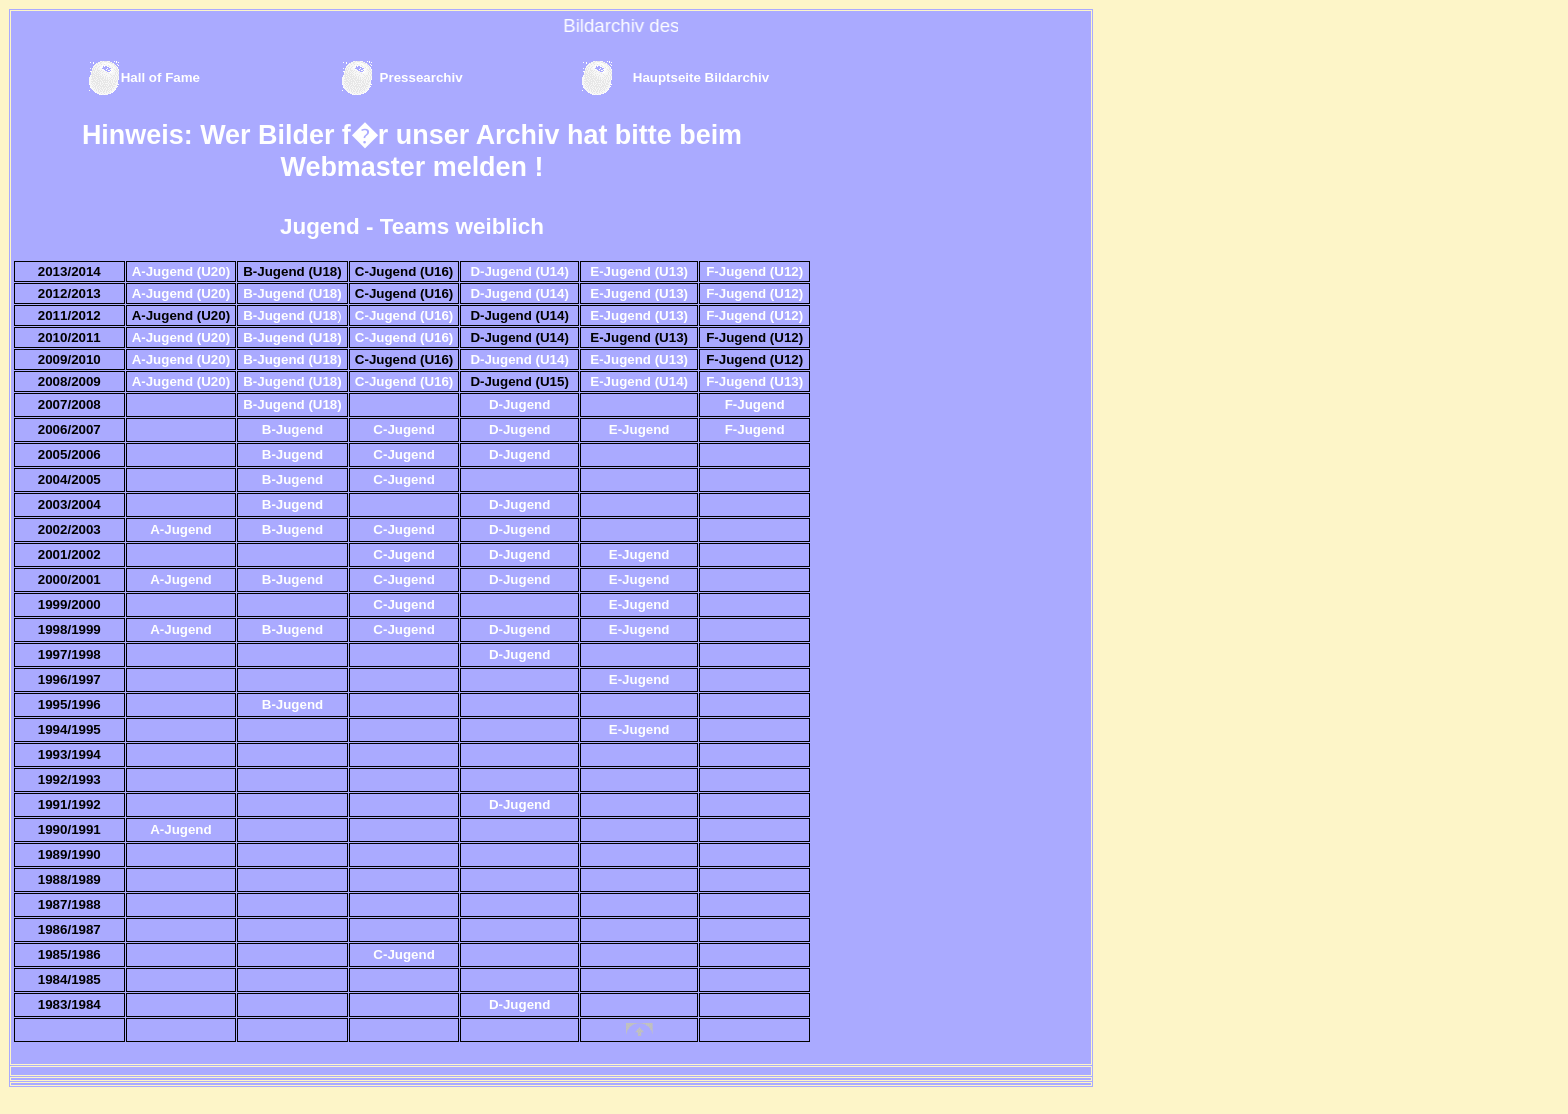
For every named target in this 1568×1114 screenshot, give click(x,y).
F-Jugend (755, 404)
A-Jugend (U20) (181, 271)
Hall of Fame (160, 77)
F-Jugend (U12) (754, 271)
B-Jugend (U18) (292, 293)
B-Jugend (292, 429)
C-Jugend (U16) (404, 315)
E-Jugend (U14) (639, 381)
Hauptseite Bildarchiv (701, 77)
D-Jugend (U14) (519, 271)
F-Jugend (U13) (754, 381)
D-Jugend (519, 404)
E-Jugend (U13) (639, 271)
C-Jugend (403, 429)
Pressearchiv (423, 77)
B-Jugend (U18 (290, 315)
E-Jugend (639, 429)
